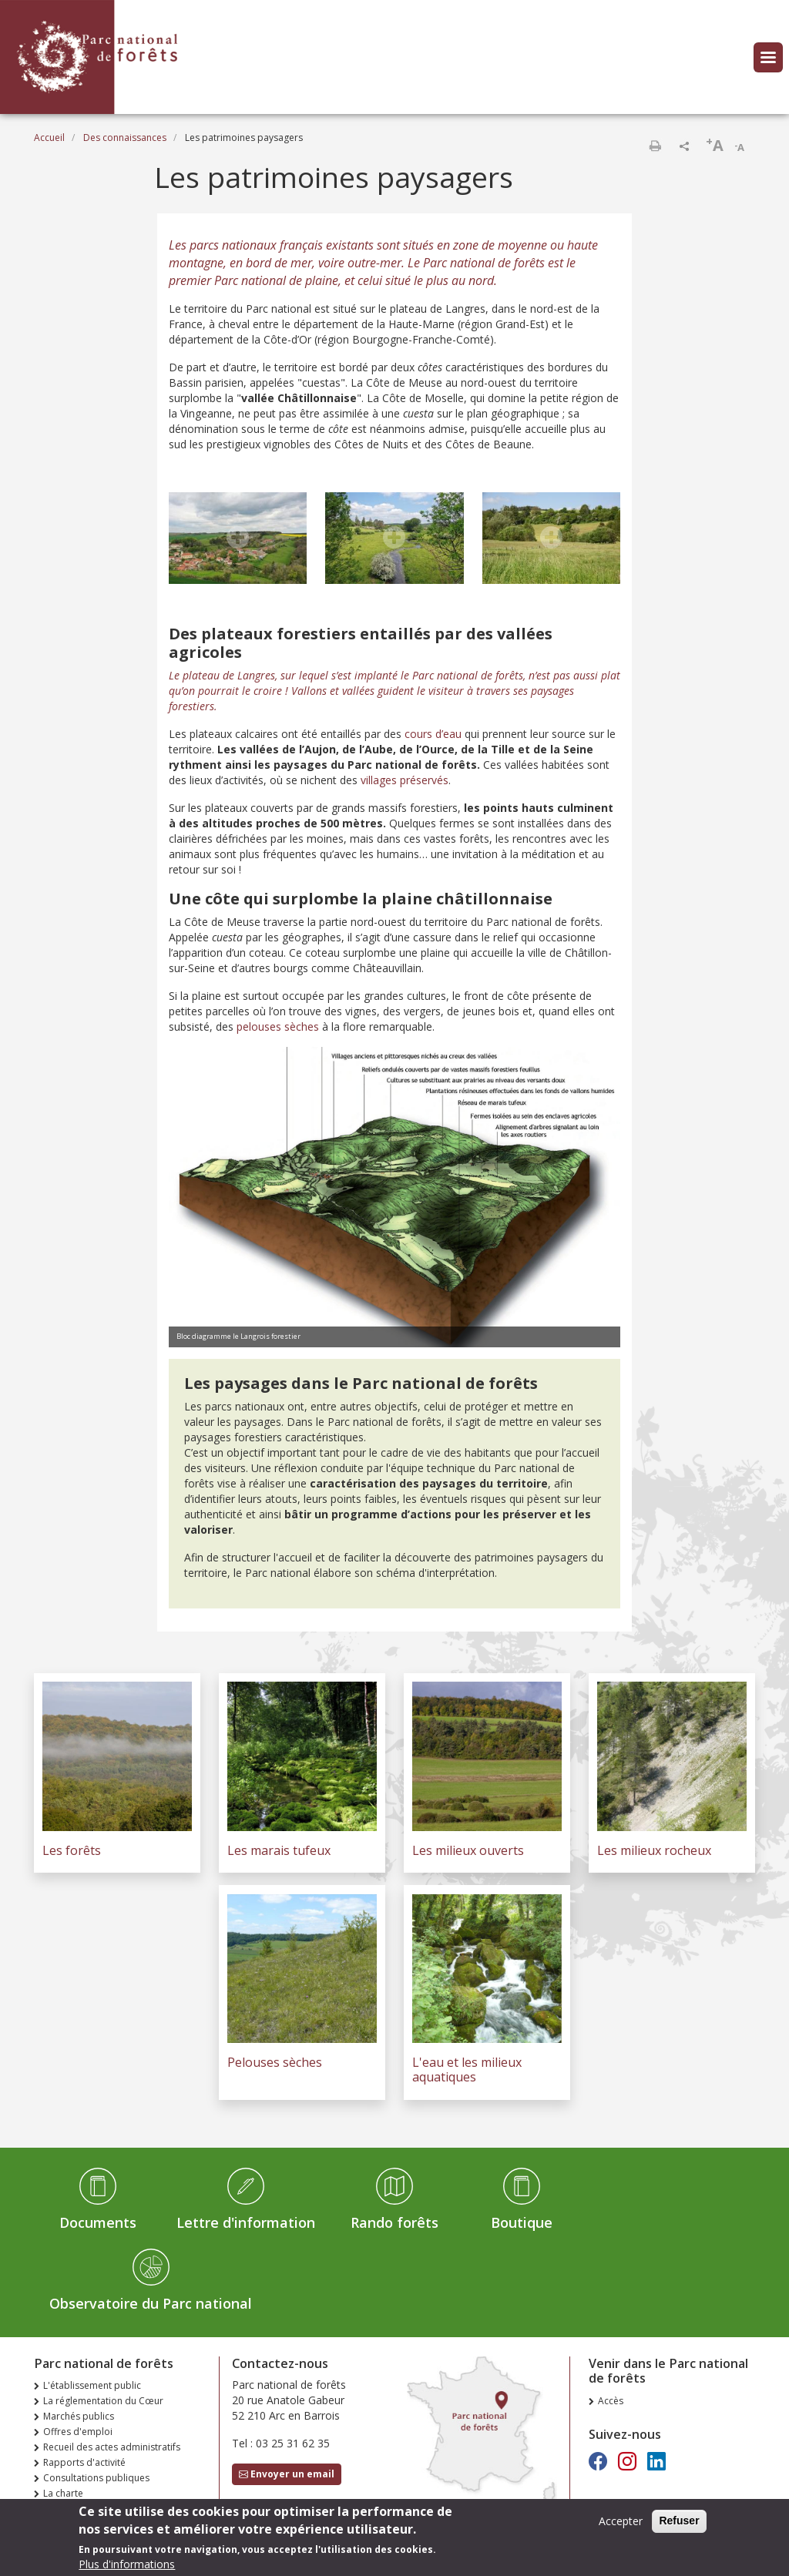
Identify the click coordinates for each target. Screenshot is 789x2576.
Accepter (621, 2525)
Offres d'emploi (77, 2431)
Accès (610, 2400)
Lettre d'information (245, 2222)
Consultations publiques (96, 2477)
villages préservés (404, 780)
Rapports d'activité (84, 2462)
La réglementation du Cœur (103, 2400)
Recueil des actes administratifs (111, 2447)
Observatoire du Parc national (150, 2303)
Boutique (521, 2222)
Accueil (49, 137)
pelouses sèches (278, 1026)
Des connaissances (124, 137)
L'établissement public (92, 2385)
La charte (63, 2493)
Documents (97, 2222)
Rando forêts (394, 2222)
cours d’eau (433, 733)
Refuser (679, 2525)
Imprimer (655, 145)
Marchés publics (78, 2416)
